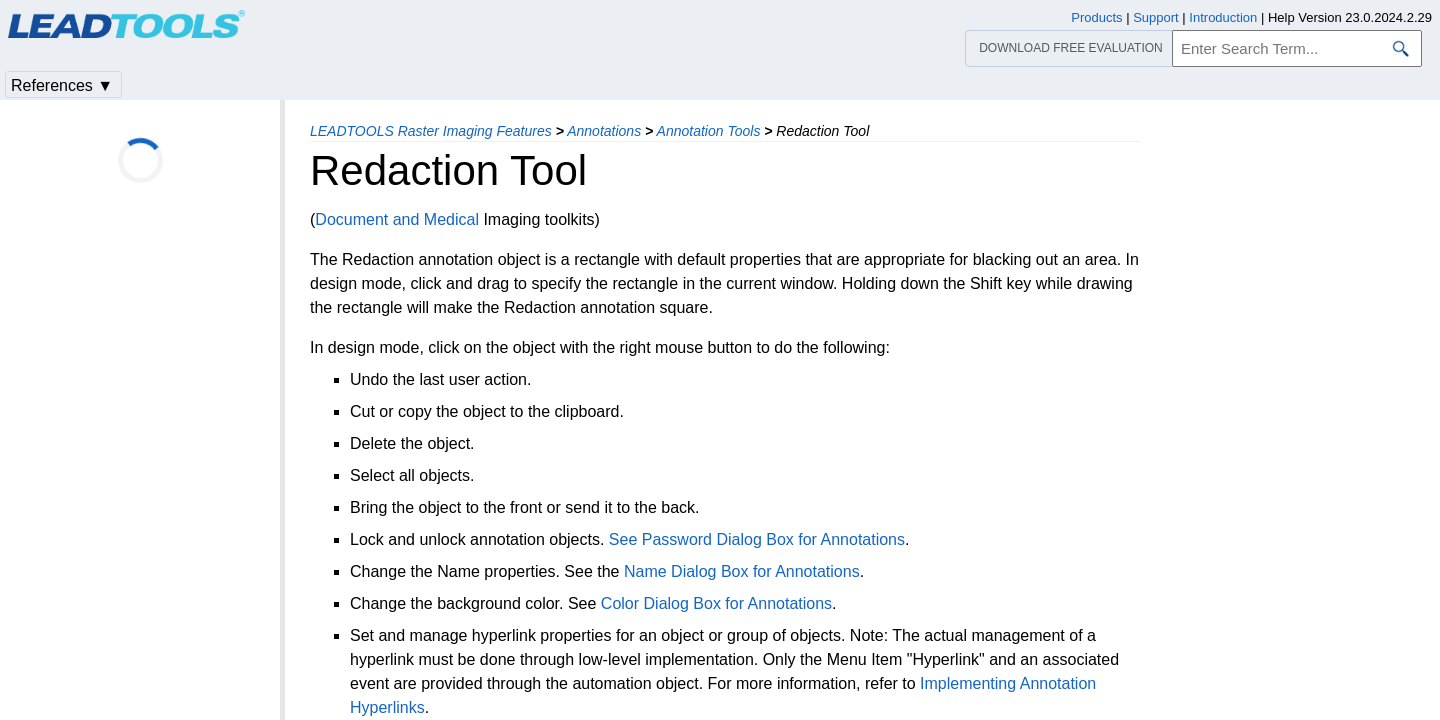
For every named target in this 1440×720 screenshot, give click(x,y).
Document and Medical (397, 219)
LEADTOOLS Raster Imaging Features (431, 131)
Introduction (1223, 17)
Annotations (604, 131)
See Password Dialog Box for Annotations (757, 539)
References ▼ (62, 85)
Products (1096, 17)
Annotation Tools (709, 131)
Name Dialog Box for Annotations (742, 571)
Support (1156, 17)
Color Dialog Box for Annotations (716, 603)
